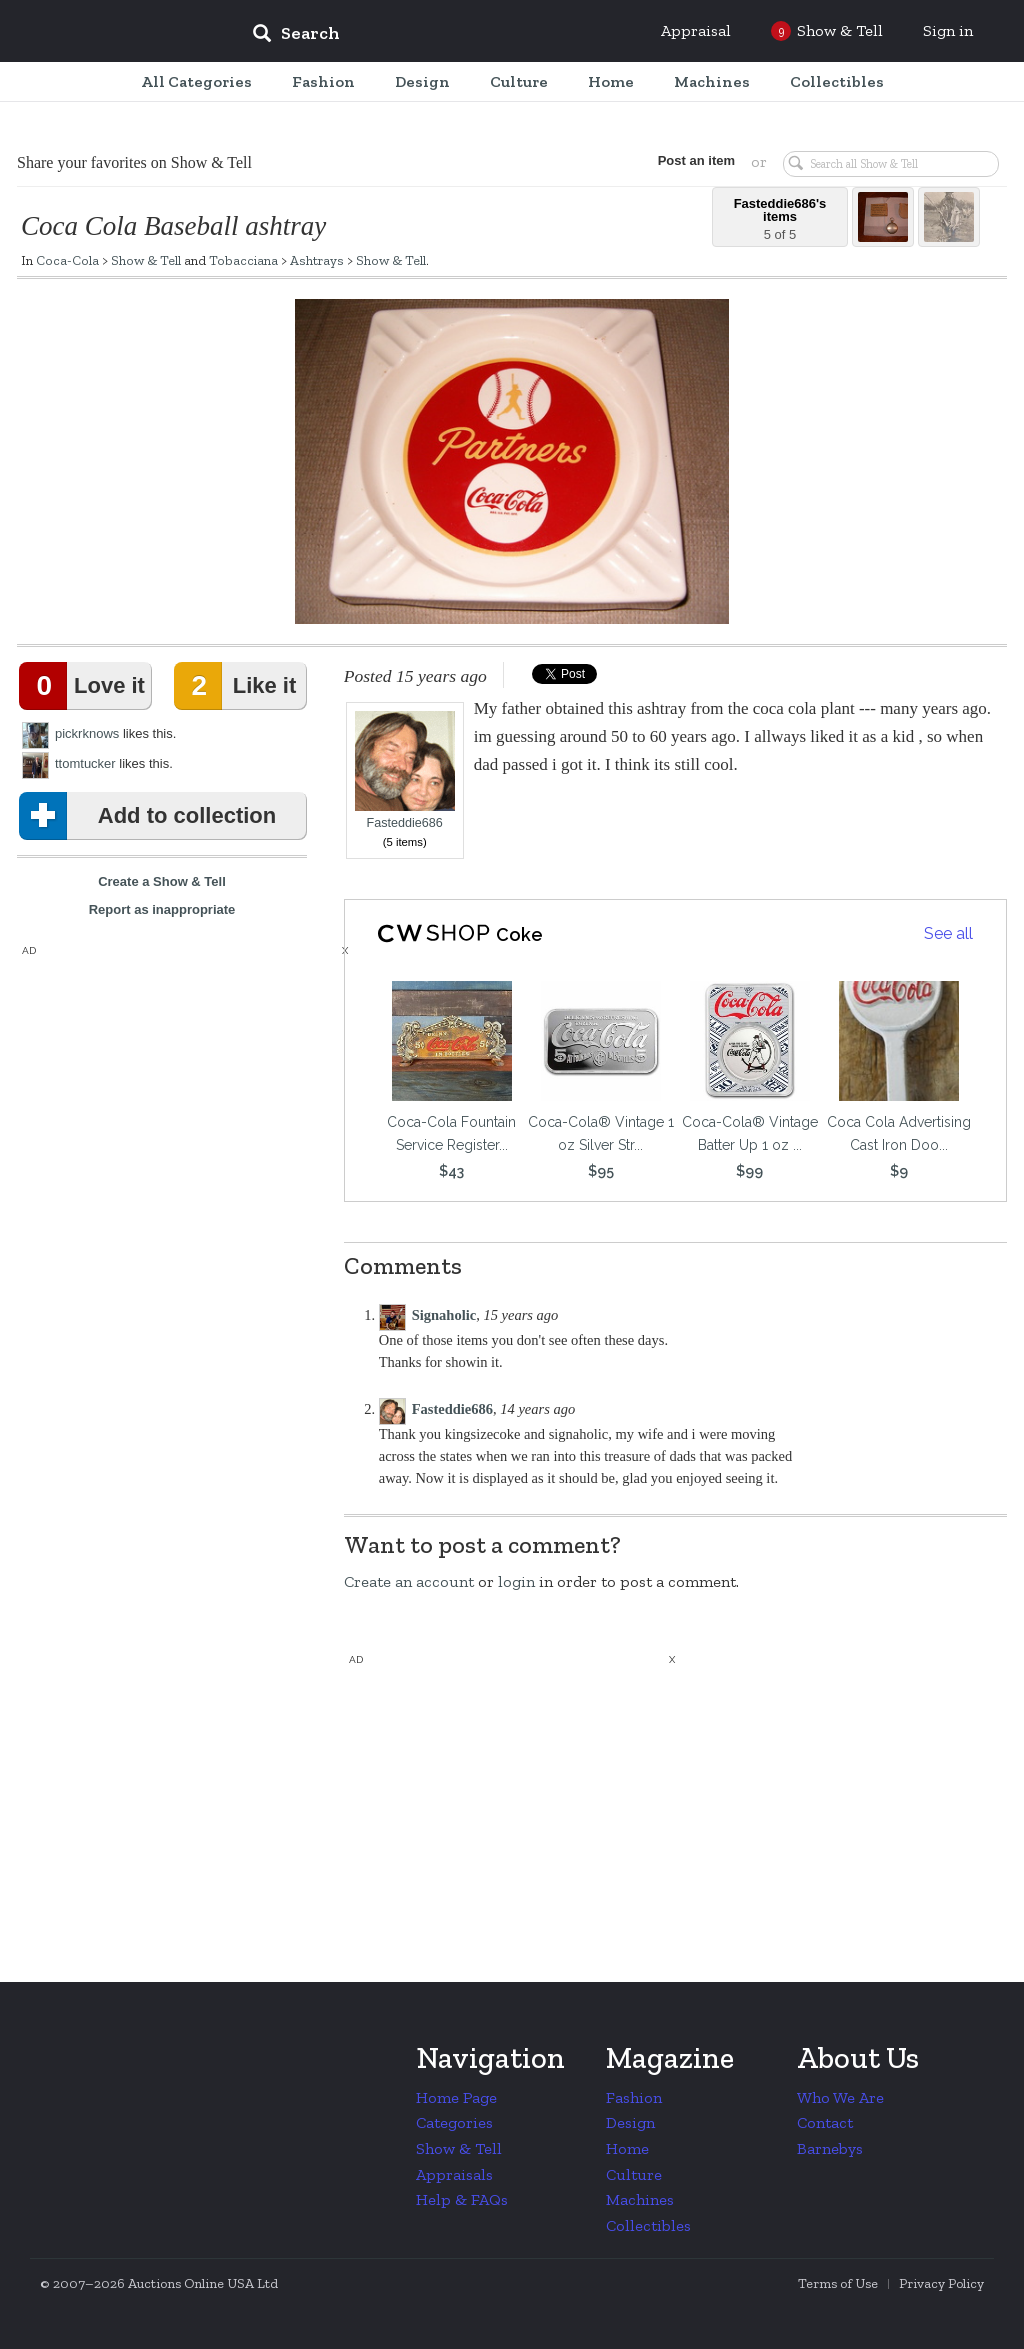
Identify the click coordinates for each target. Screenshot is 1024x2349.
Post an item (696, 160)
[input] (441, 36)
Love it (86, 686)
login (516, 1581)
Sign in (948, 30)
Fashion (634, 2097)
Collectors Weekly (116, 32)
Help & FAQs (462, 2199)
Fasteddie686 (405, 770)
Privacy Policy (941, 2283)
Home (627, 2148)
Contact (825, 2122)
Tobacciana (243, 260)
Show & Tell (146, 260)
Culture (634, 2174)
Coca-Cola (67, 260)
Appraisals (454, 2174)
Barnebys (830, 2148)
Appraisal (696, 30)
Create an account (409, 1581)
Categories (454, 2122)
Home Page (456, 2097)
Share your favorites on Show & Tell (134, 162)
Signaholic (444, 1315)
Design (630, 2122)
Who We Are (840, 2097)
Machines (640, 2199)
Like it (239, 686)
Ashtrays (317, 260)
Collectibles (648, 2225)
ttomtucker (85, 763)
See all (948, 933)
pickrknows (87, 733)
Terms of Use (838, 2283)
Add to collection (151, 816)
